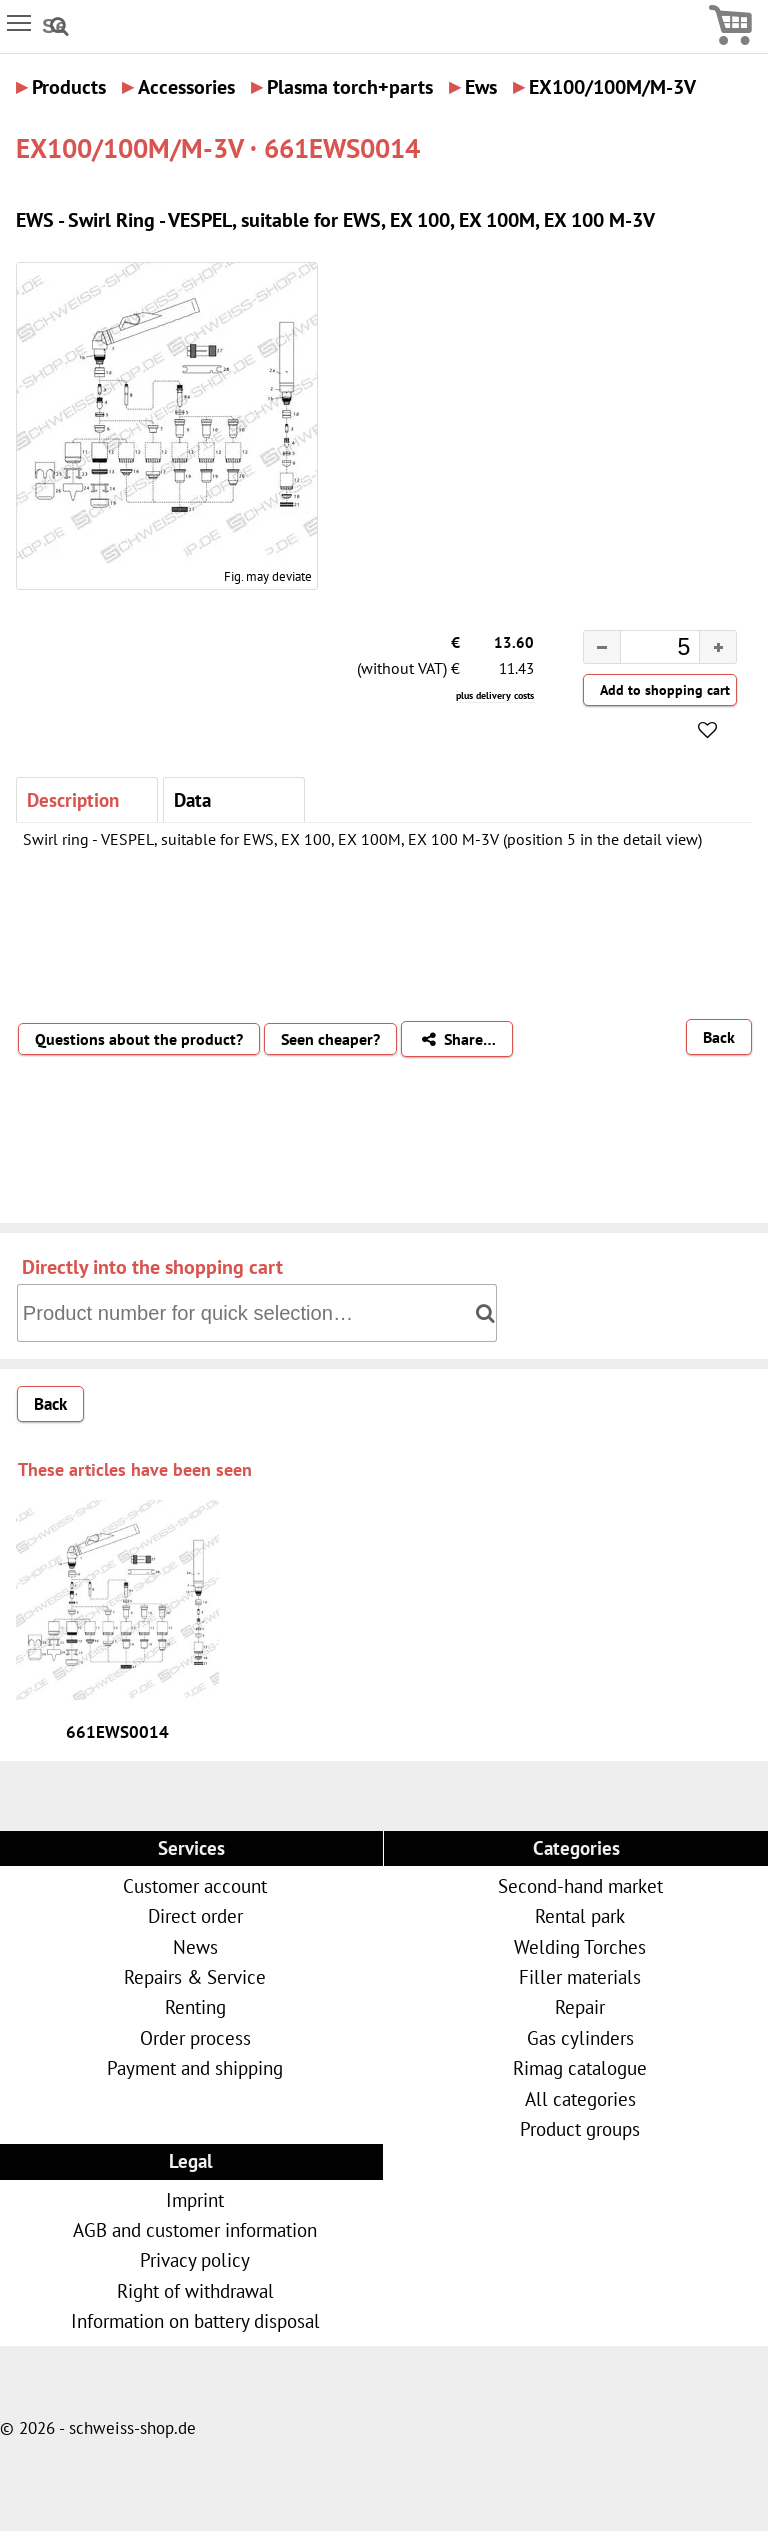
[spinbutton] (644, 650)
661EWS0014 (117, 1732)
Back (719, 1037)
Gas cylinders (580, 2037)
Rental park (580, 1915)
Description (73, 799)
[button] (717, 647)
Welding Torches (580, 1946)
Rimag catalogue (580, 2067)
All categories (580, 2098)
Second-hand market (580, 1885)
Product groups (580, 2128)
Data (192, 799)
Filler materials (580, 1976)
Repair (580, 2006)
